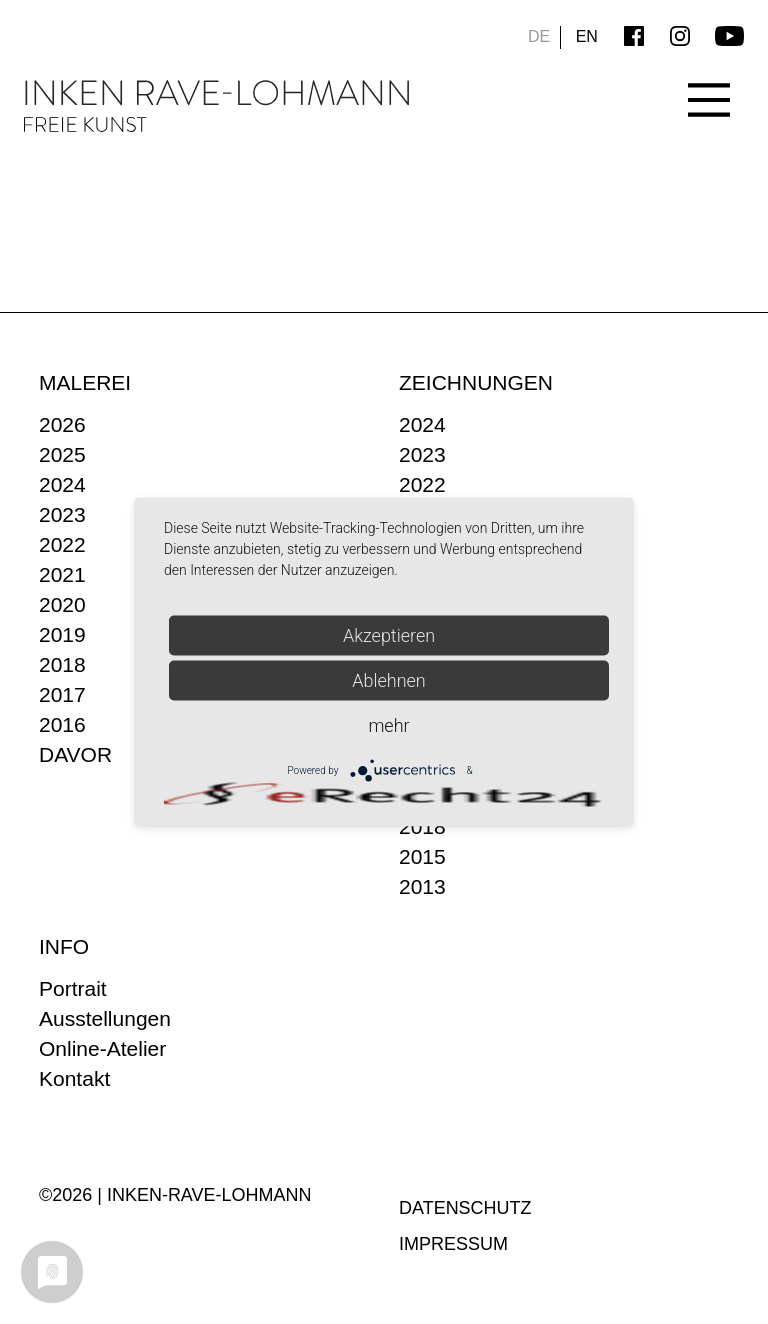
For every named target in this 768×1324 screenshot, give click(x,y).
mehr (388, 725)
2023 (62, 514)
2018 (62, 664)
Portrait (73, 988)
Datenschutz (465, 1208)
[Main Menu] (709, 85)
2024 (62, 484)
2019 (62, 634)
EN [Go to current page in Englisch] (587, 36)
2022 (62, 544)
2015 (422, 856)
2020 (62, 604)
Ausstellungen (105, 1018)
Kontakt (74, 1078)
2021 (62, 574)
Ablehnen (389, 680)
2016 (62, 724)
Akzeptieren (389, 635)
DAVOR (75, 754)
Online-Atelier (102, 1048)
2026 (62, 424)
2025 (62, 454)
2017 (62, 694)
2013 (422, 886)
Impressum (453, 1244)
